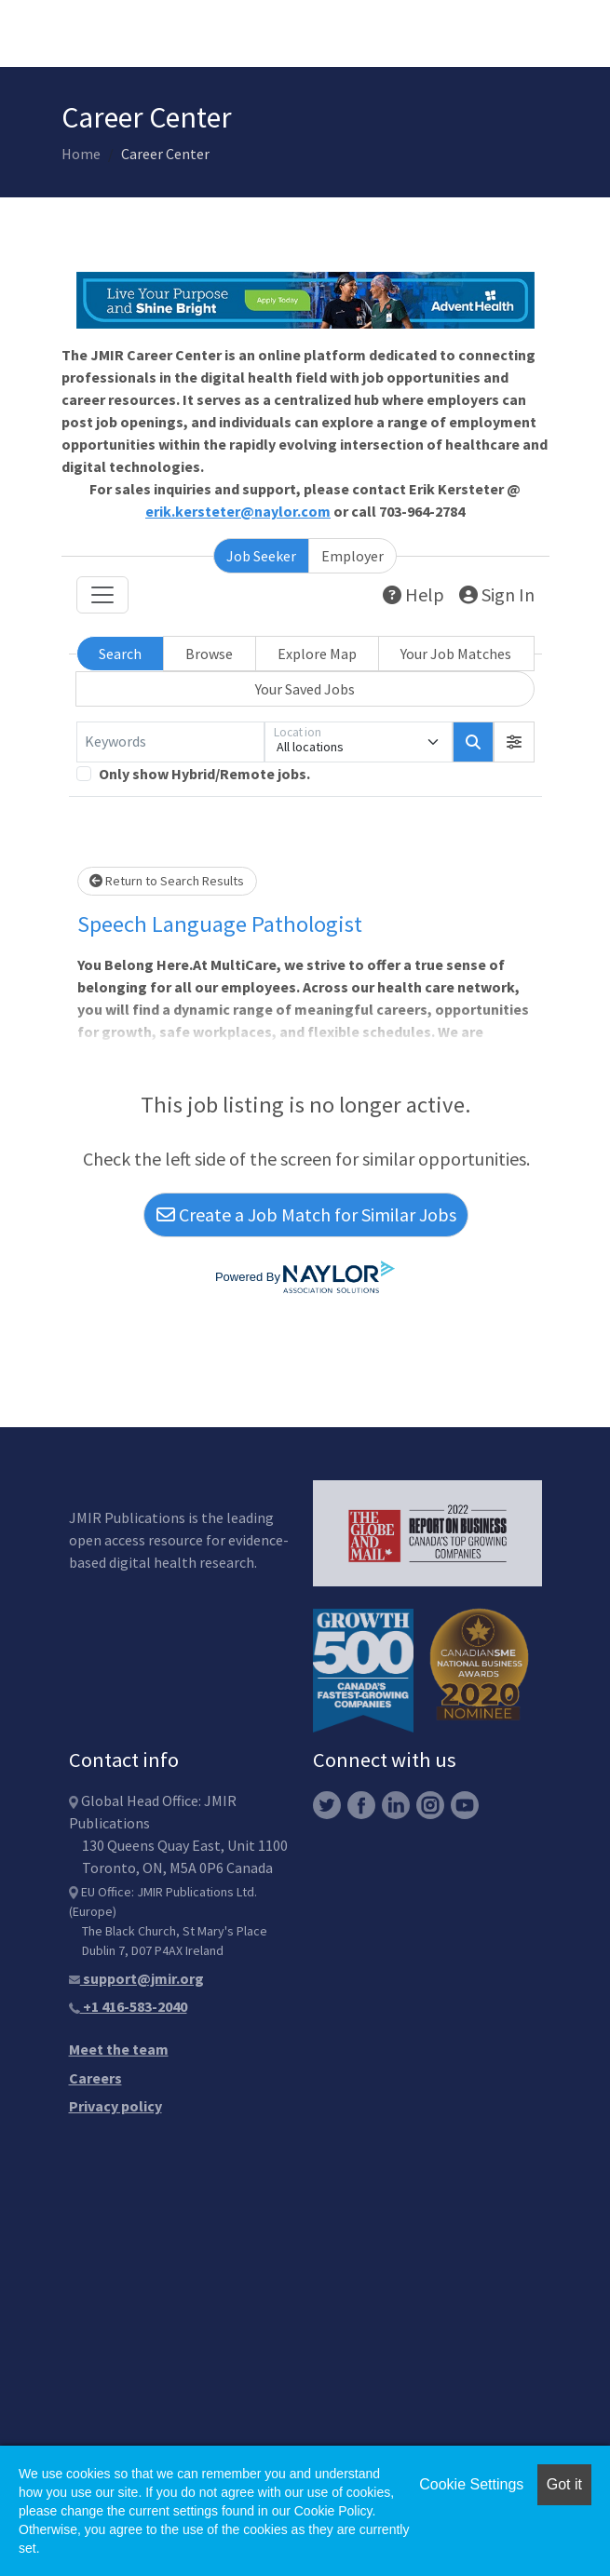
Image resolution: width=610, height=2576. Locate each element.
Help (413, 594)
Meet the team (119, 2049)
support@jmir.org (136, 1978)
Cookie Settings (471, 2484)
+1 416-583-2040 (128, 2006)
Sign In (497, 594)
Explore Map (317, 653)
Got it (564, 2484)
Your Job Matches (455, 653)
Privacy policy (115, 2106)
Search (120, 653)
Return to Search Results (166, 880)
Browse (209, 653)
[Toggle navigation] (102, 595)
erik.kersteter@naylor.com (238, 511)
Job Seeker (261, 555)
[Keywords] (170, 742)
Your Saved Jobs (305, 689)
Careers (95, 2078)
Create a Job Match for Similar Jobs (306, 1214)
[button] (514, 742)
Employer (352, 555)
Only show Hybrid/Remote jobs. (204, 773)
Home (81, 153)
